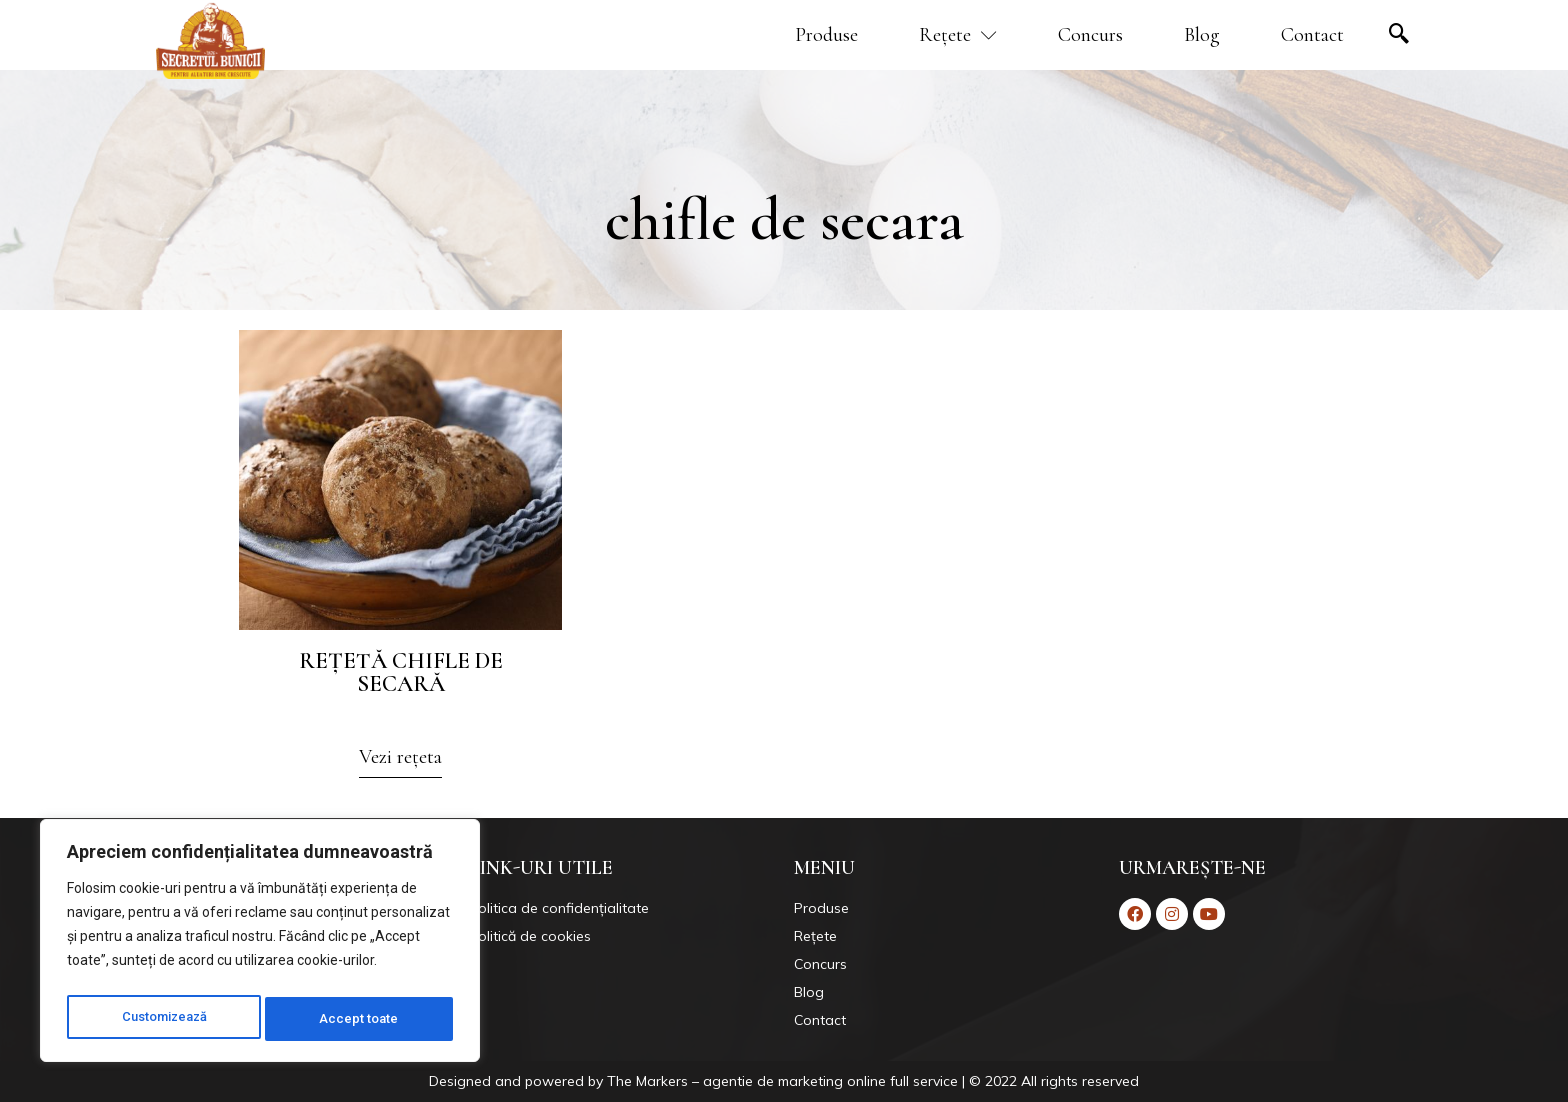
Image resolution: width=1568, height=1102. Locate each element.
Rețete (958, 35)
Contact (1312, 35)
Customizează (165, 1019)
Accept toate (362, 1019)
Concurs (1090, 35)
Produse (826, 35)
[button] (400, 762)
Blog (1202, 35)
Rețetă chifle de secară (401, 672)
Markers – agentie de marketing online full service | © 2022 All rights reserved (887, 1081)
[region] (260, 945)
